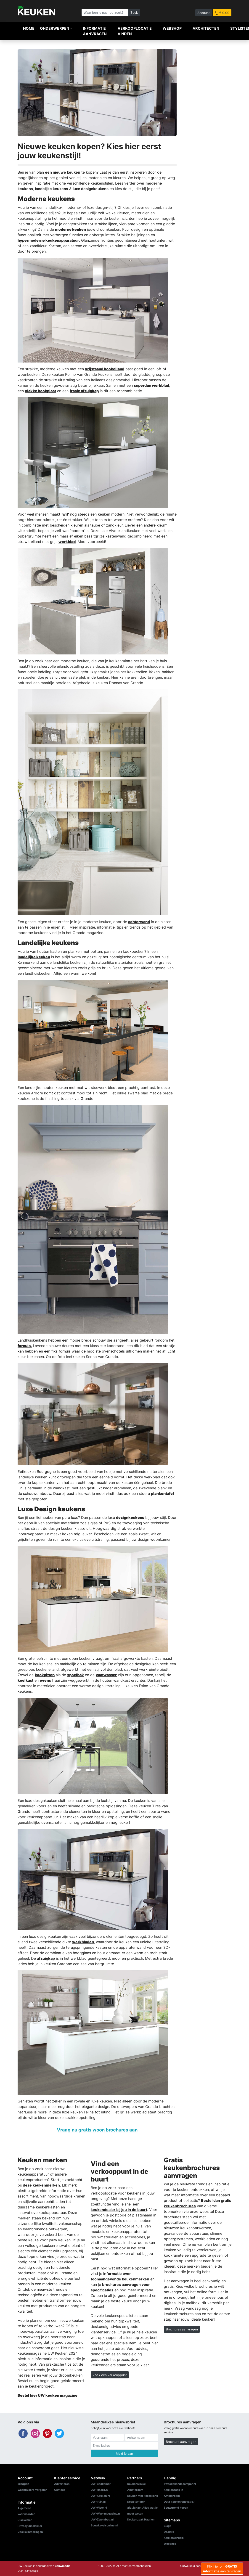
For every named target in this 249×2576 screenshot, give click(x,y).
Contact (59, 2489)
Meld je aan (124, 2453)
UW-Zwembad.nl (102, 2519)
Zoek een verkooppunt (110, 2375)
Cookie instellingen (30, 2532)
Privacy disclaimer (30, 2526)
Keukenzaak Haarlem (141, 2519)
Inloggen (23, 2484)
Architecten (206, 28)
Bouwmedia (62, 2566)
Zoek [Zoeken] (134, 12)
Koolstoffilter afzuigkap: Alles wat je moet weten (142, 2507)
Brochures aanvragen (182, 2329)
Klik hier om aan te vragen (222, 2568)
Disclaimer (25, 2520)
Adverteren (61, 2484)
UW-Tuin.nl (98, 2501)
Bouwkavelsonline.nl (104, 2525)
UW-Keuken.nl (100, 2495)
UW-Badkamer (101, 2484)
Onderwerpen (54, 28)
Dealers (169, 2532)
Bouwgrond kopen (176, 2507)
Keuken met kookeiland (142, 2495)
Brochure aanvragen (181, 2442)
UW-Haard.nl (99, 2489)
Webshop (172, 28)
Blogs (167, 2526)
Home (28, 28)
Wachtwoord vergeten (32, 2489)
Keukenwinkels (174, 2537)
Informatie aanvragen (95, 31)
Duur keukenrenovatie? (179, 2501)
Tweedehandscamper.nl (180, 2484)
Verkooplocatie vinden (135, 31)
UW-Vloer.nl (99, 2507)
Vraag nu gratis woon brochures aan (97, 2130)
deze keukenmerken (41, 2185)
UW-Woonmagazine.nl (105, 2513)
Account (203, 13)
